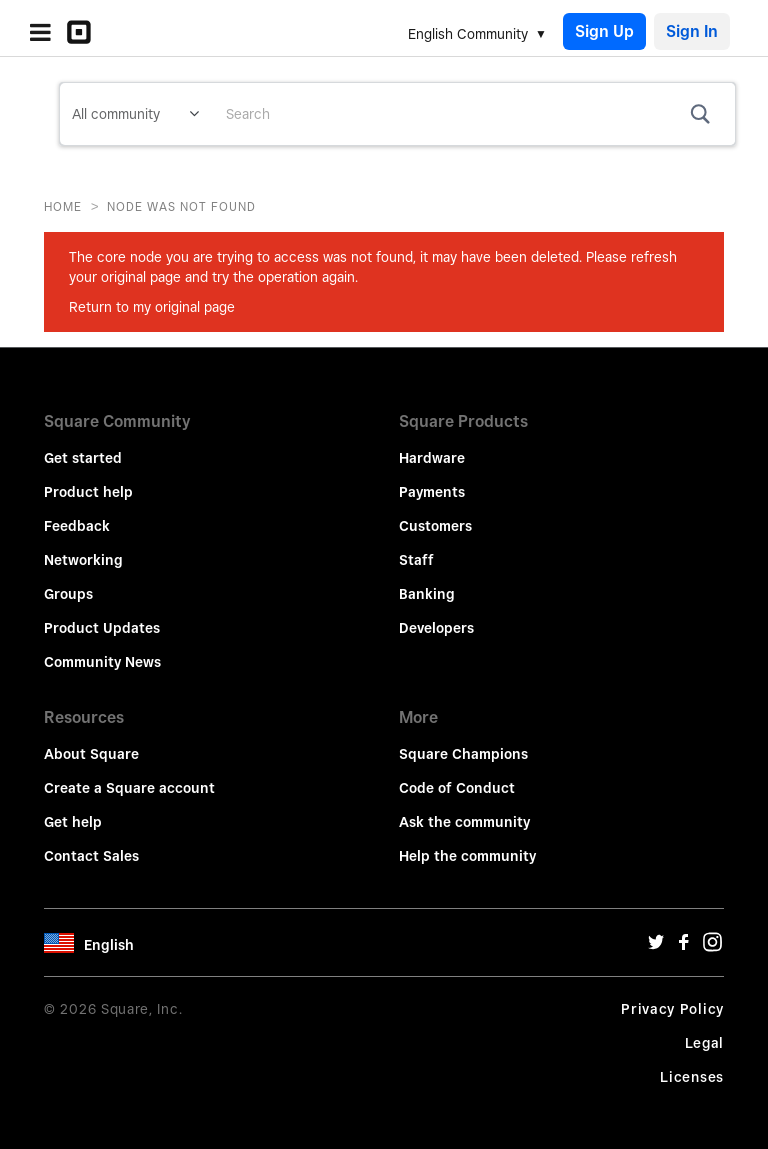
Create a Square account (129, 788)
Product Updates (102, 628)
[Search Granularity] (135, 114)
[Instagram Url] (712, 947)
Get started (83, 458)
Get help (73, 822)
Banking (427, 594)
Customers (435, 526)
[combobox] (473, 114)
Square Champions (463, 754)
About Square (91, 754)
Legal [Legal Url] (705, 1043)
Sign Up (604, 31)
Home (63, 206)
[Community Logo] (84, 32)
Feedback (77, 526)
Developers (436, 628)
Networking (83, 560)
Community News (102, 662)
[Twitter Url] (656, 947)
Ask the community (464, 822)
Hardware (432, 458)
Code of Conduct (457, 788)
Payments (432, 492)
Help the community (467, 856)
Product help (88, 492)
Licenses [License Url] (692, 1077)
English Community (468, 34)
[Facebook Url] (684, 947)
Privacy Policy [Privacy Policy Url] (672, 1009)
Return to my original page (152, 307)
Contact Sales (91, 856)
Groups (68, 594)
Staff (416, 560)
